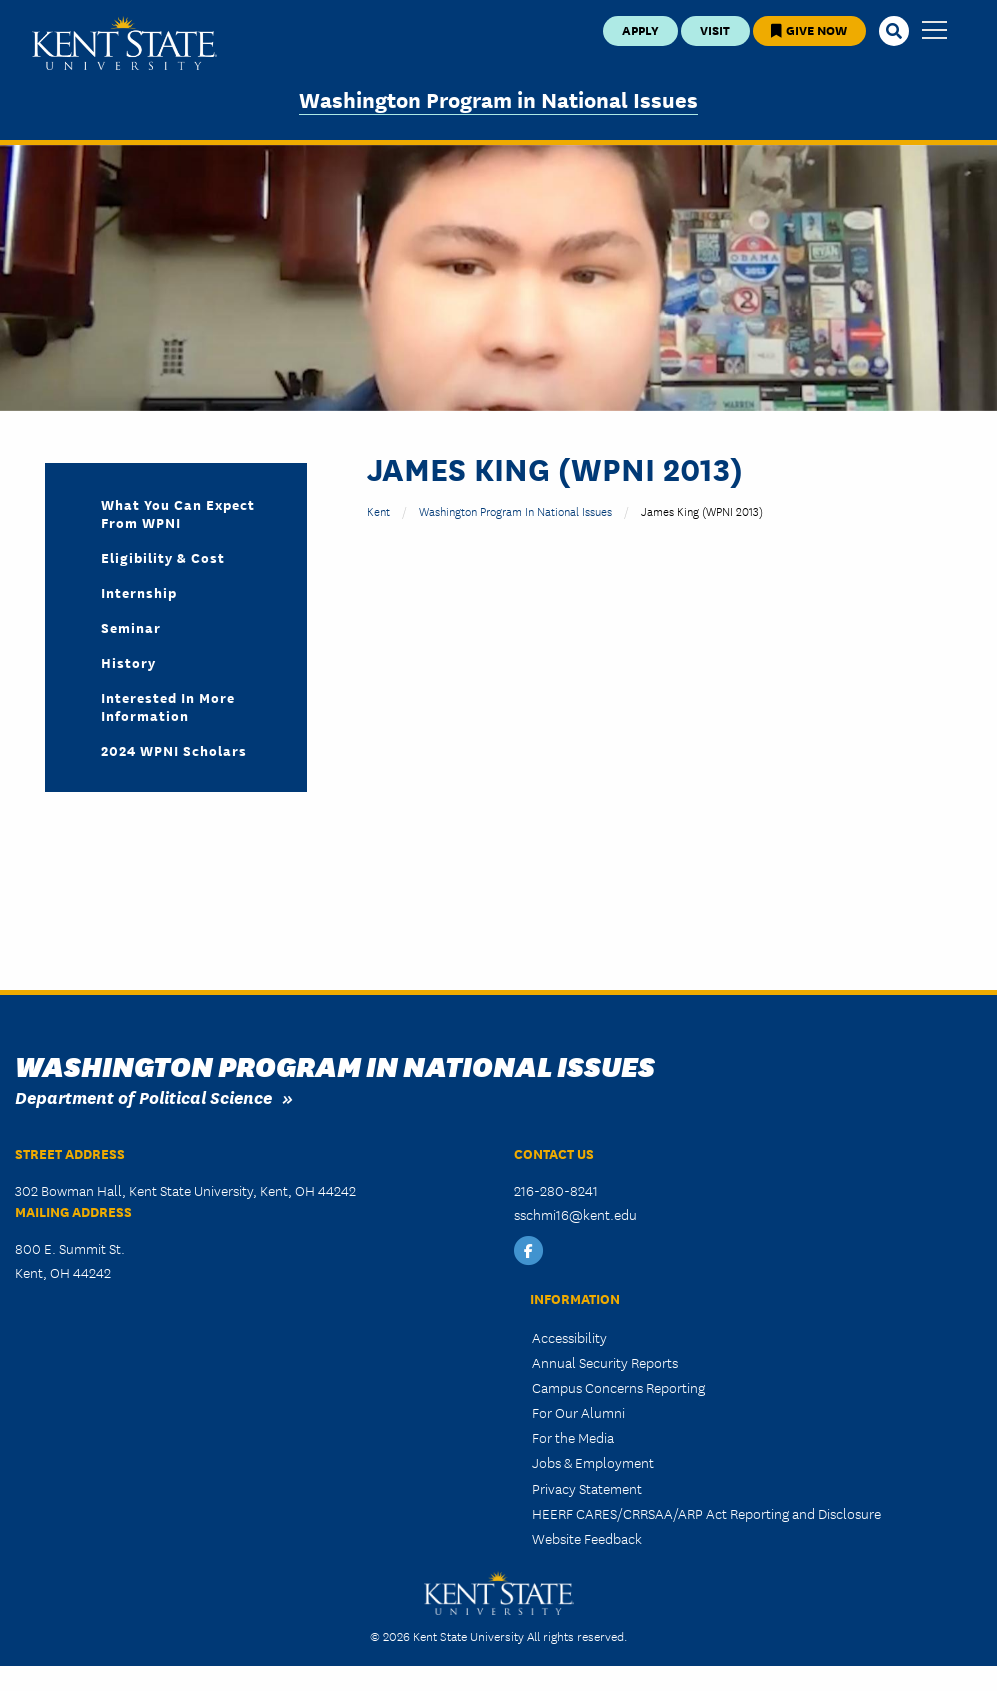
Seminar (131, 627)
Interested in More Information (168, 706)
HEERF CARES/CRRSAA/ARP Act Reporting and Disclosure (706, 1513)
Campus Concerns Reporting (618, 1387)
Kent (378, 510)
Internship (139, 592)
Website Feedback (587, 1538)
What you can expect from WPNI (178, 513)
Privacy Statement (587, 1488)
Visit (715, 29)
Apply (640, 29)
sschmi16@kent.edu (575, 1214)
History (128, 662)
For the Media (573, 1437)
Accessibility (569, 1337)
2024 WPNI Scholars (174, 750)
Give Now (809, 29)
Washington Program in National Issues (498, 98)
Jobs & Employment (593, 1462)
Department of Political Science (143, 1096)
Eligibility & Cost (163, 557)
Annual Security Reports (605, 1362)
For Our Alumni (578, 1412)
